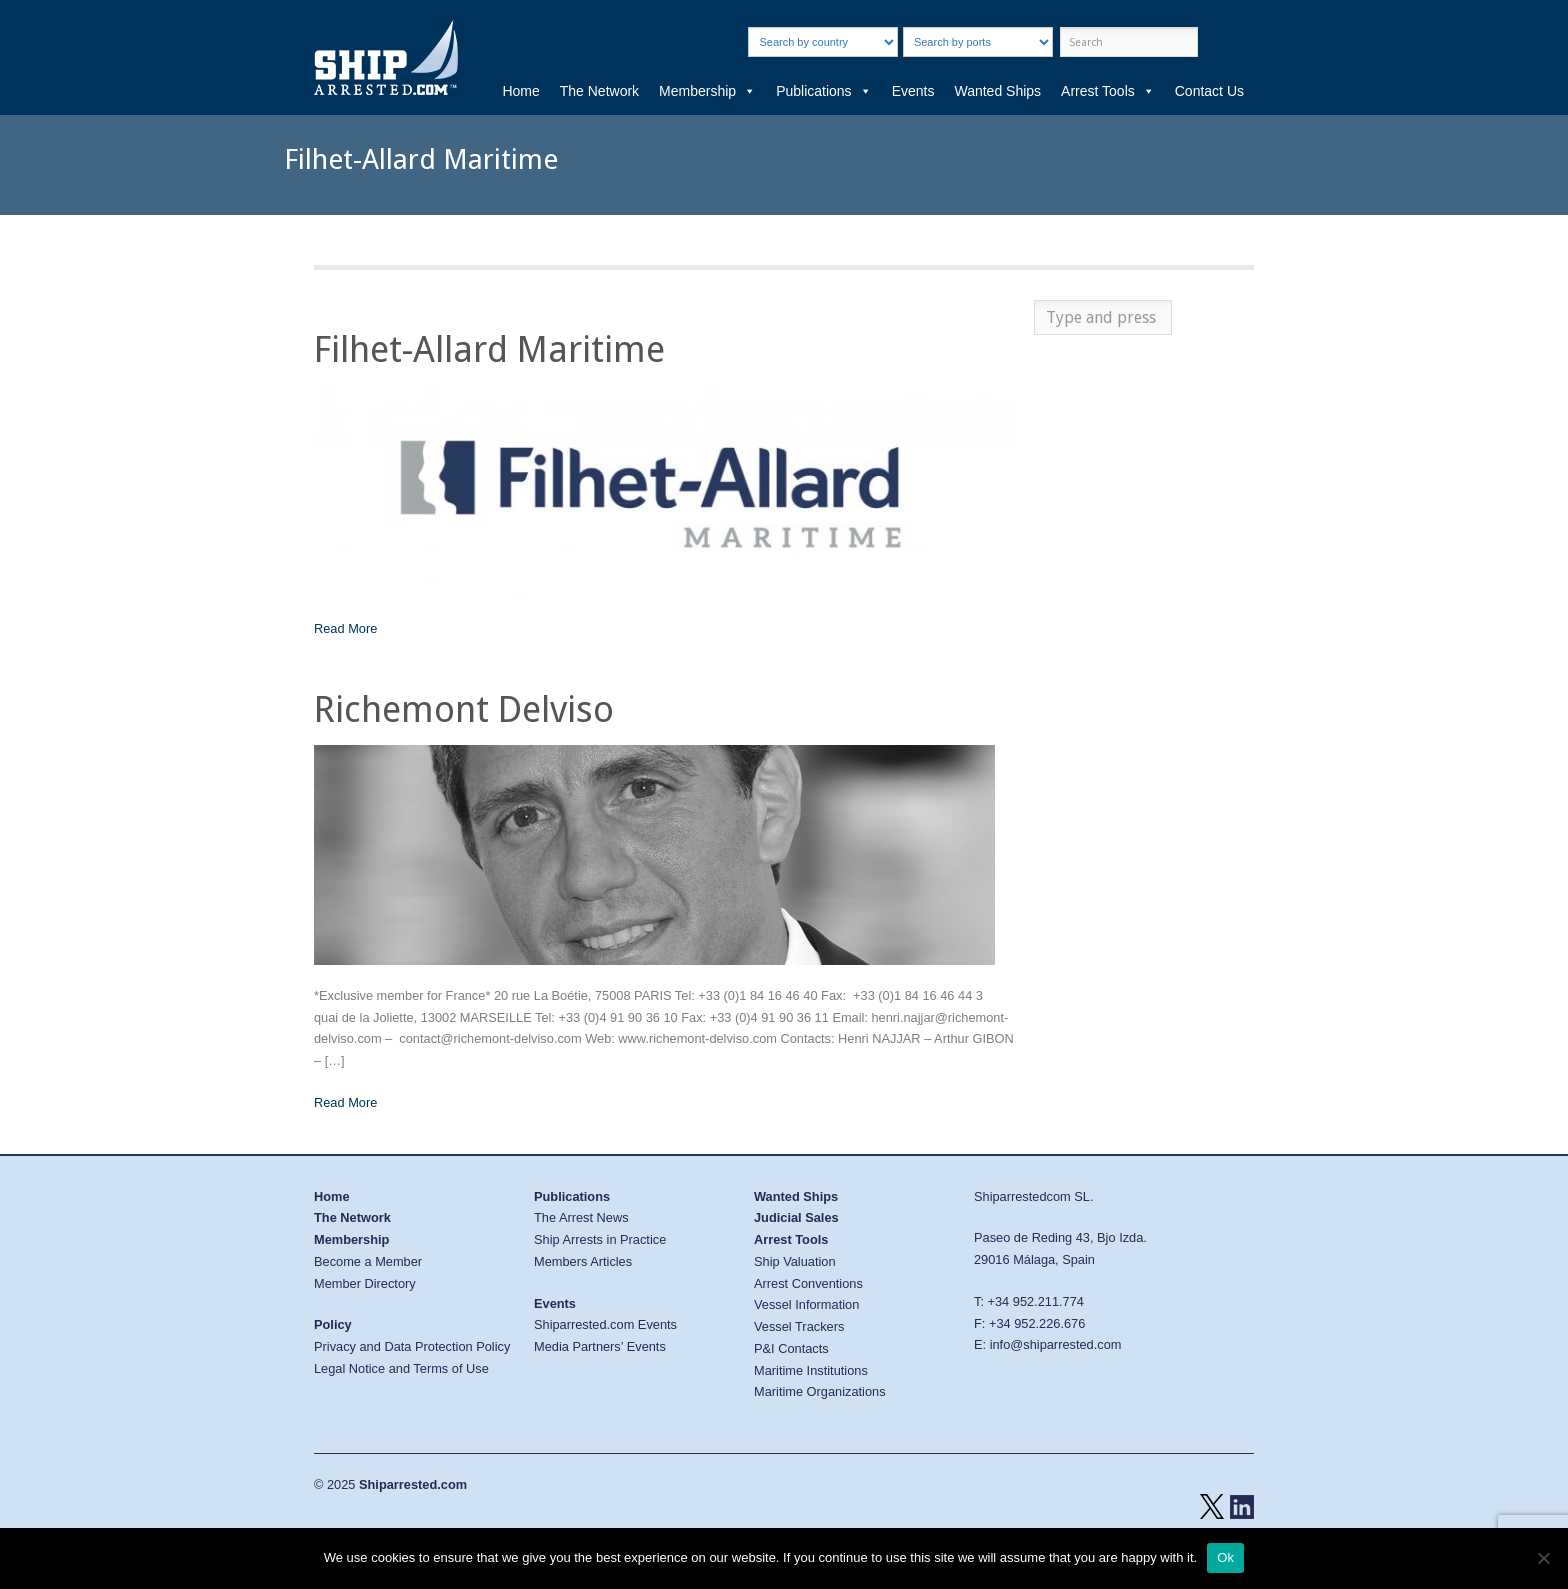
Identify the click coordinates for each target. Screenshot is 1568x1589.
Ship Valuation (795, 1261)
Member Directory (365, 1283)
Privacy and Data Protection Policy (412, 1346)
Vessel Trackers (799, 1326)
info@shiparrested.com (1056, 1344)
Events (913, 91)
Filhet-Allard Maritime (489, 349)
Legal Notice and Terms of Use (401, 1368)
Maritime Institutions (811, 1370)
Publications (824, 91)
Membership (707, 91)
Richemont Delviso (464, 709)
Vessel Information (806, 1304)
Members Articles (583, 1261)
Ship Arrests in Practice (600, 1239)
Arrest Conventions (808, 1283)
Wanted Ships (997, 91)
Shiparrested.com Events (605, 1324)
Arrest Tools (1108, 91)
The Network (599, 91)
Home (520, 91)
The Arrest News (581, 1217)
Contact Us (1209, 91)
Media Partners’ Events (600, 1346)
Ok (1225, 1557)
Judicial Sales (796, 1217)
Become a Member (368, 1261)
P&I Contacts (791, 1348)
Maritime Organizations (820, 1391)
